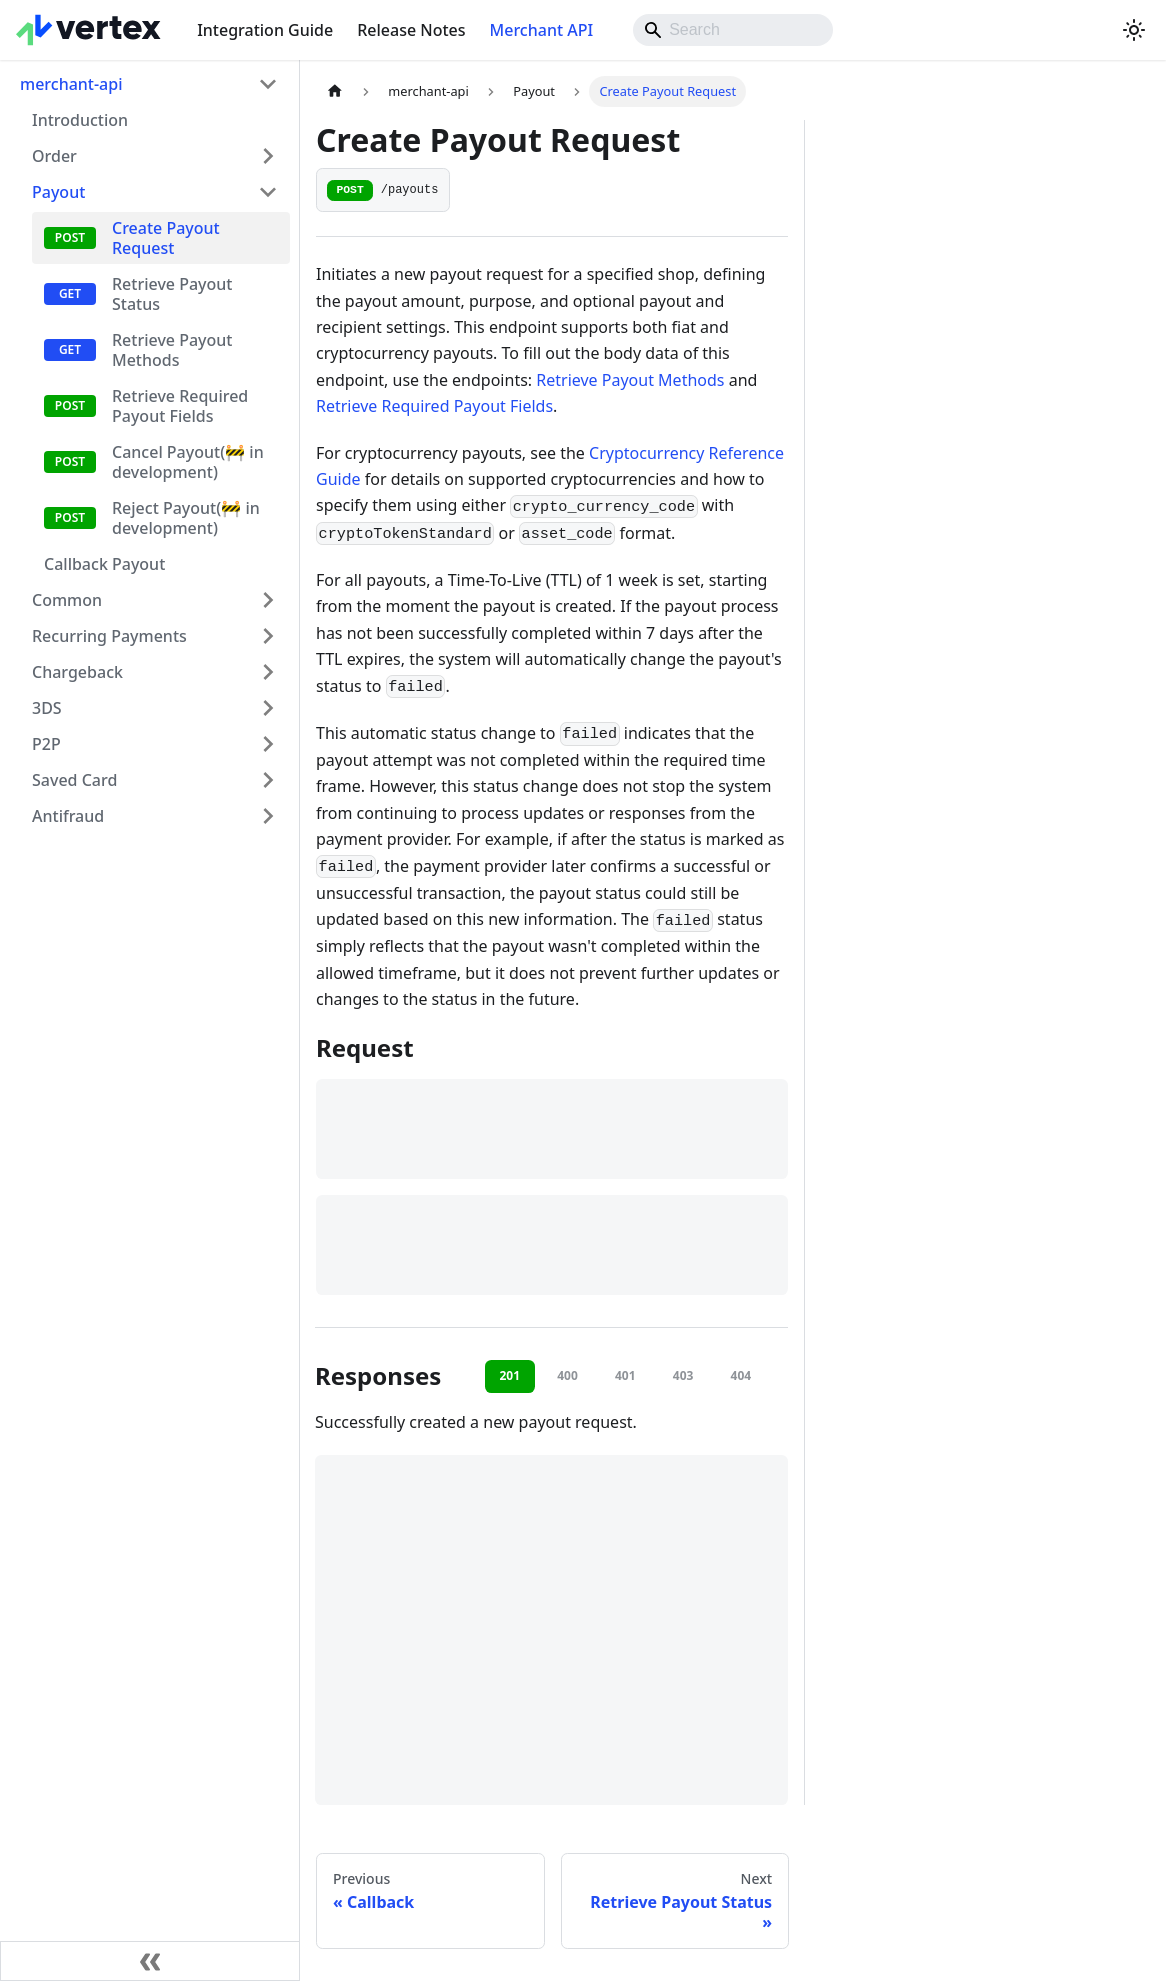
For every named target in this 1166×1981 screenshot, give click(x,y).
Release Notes (411, 30)
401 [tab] (625, 1375)
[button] (155, 192)
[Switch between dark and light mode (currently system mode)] (1134, 30)
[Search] (733, 30)
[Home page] (335, 91)
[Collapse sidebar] (150, 1961)
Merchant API (542, 30)
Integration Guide (265, 30)
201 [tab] (509, 1375)
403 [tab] (683, 1375)
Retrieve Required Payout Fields (434, 406)
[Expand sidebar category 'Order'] (268, 156)
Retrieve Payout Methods (630, 380)
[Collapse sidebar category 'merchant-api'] (268, 84)
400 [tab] (567, 1375)
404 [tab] (741, 1375)
